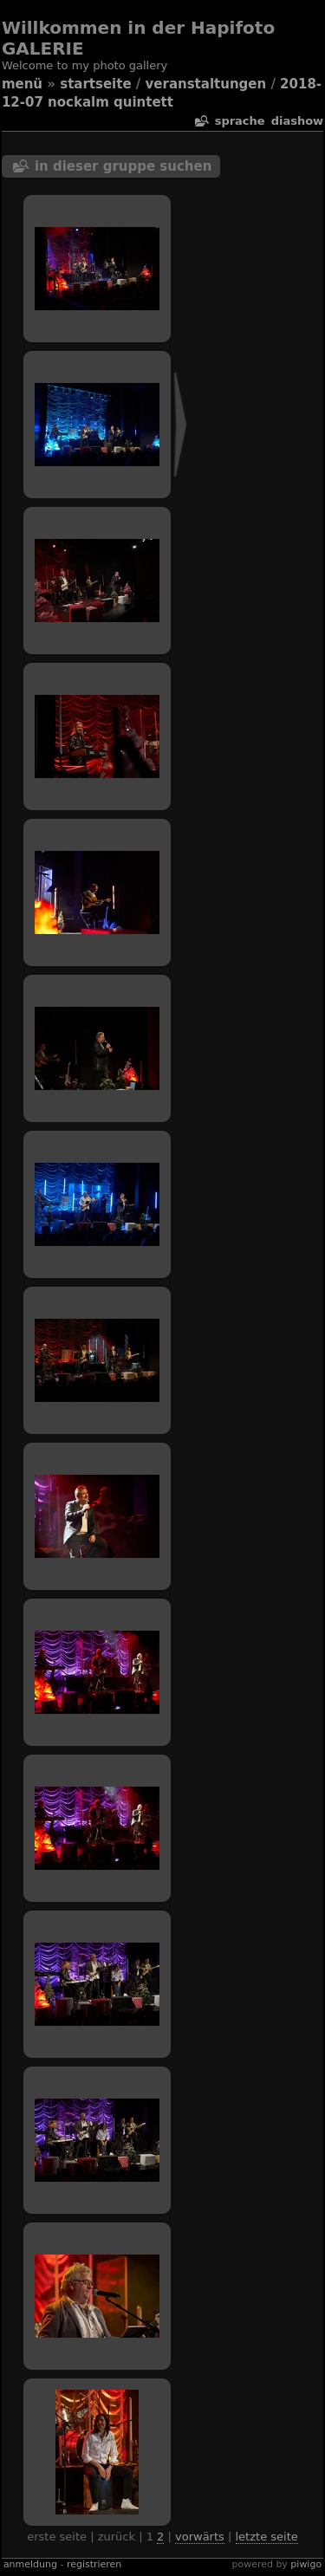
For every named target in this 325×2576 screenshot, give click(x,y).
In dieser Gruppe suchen (123, 166)
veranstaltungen (206, 84)
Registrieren (94, 2564)
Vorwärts (199, 2536)
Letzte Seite (267, 2536)
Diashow (297, 120)
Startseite (95, 84)
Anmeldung (30, 2564)
